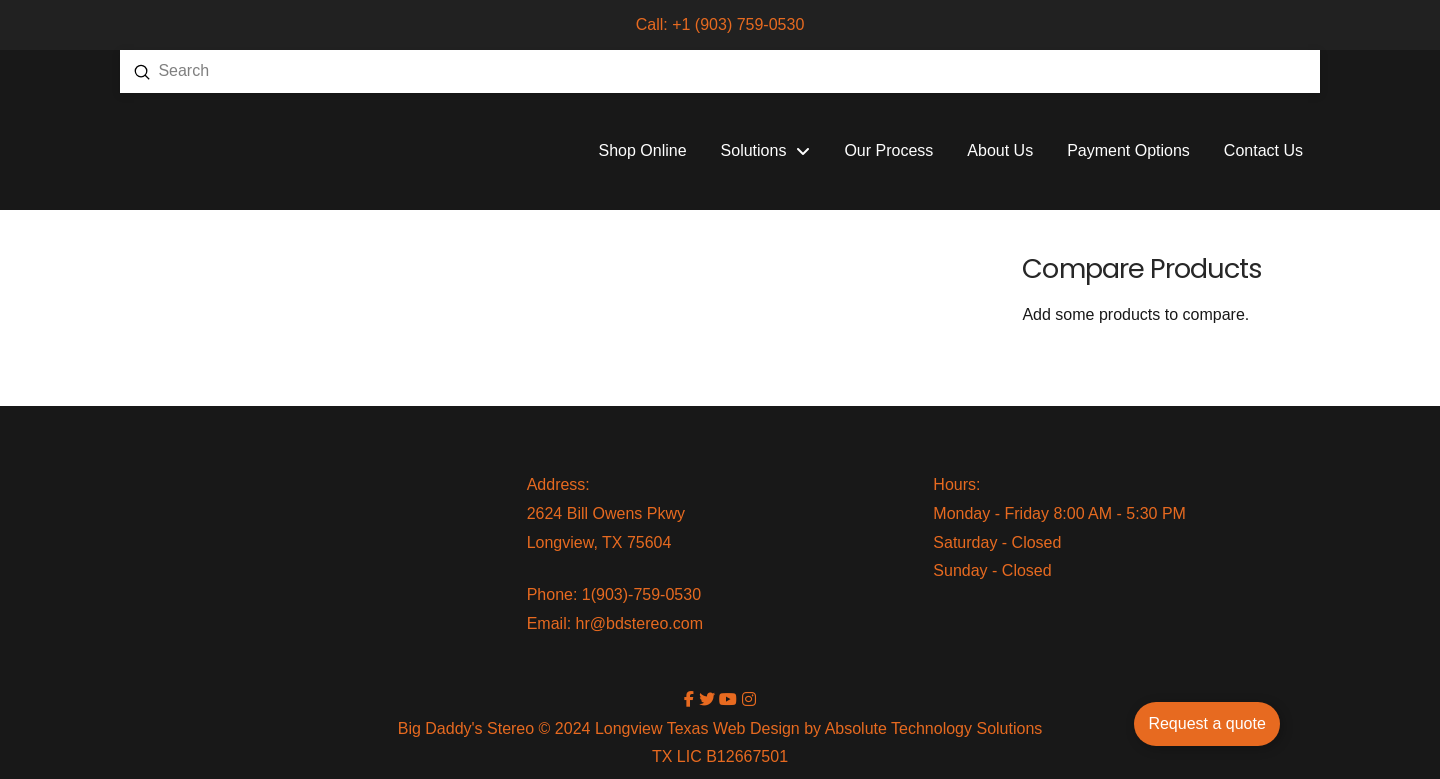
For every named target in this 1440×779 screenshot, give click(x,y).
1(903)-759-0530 (641, 594)
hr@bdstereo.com (639, 623)
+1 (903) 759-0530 (738, 24)
